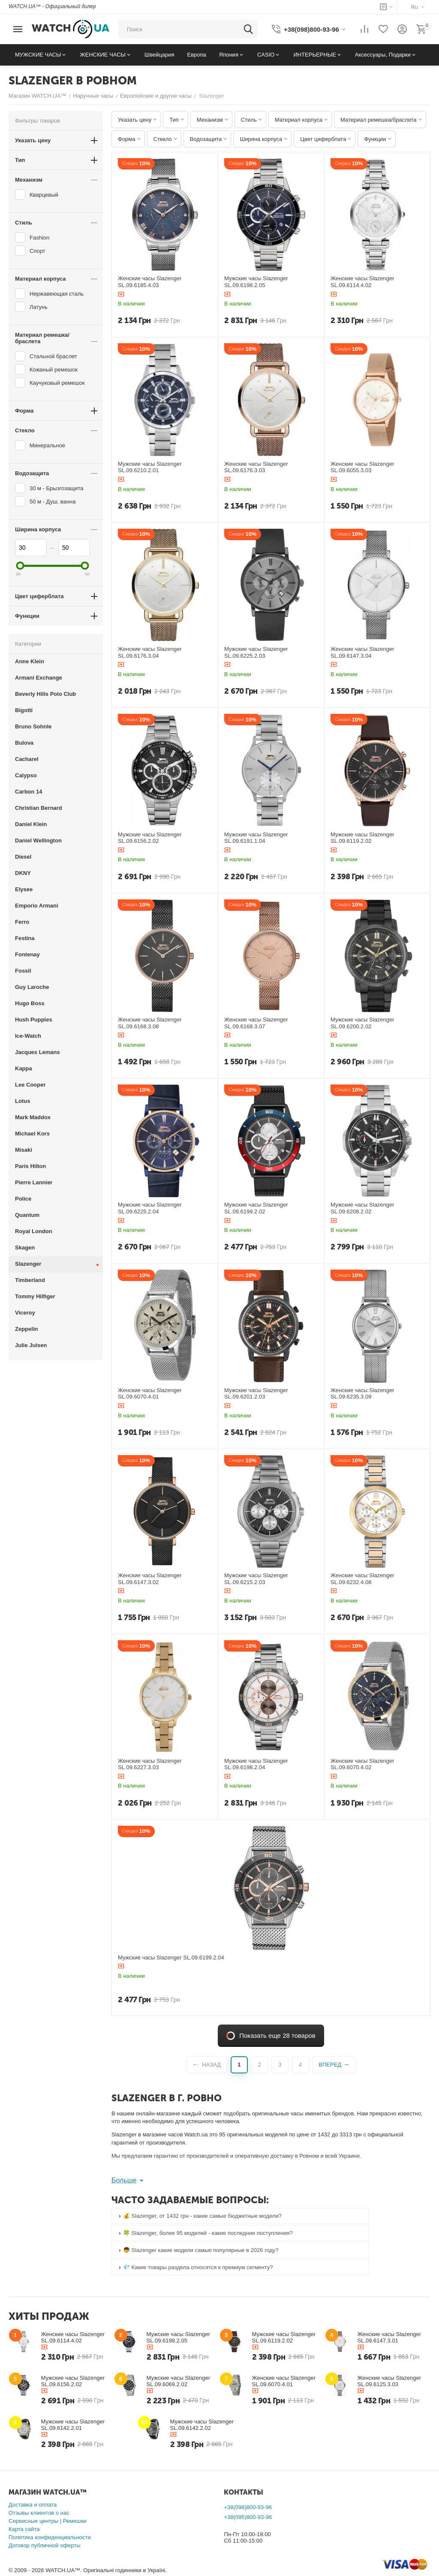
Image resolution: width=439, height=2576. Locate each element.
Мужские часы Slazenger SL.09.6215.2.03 (256, 1578)
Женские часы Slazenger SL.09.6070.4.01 (150, 1393)
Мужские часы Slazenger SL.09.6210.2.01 (150, 467)
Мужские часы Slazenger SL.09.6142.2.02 (202, 2424)
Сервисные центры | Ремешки (48, 2521)
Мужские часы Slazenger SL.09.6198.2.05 (256, 281)
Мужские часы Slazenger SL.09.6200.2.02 (362, 1023)
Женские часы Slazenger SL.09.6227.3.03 (150, 1764)
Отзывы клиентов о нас (39, 2513)
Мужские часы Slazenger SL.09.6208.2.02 (362, 1208)
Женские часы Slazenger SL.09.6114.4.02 (362, 281)
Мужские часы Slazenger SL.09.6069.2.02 (178, 2381)
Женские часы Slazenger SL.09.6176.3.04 (150, 652)
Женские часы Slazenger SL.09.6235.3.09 (362, 1393)
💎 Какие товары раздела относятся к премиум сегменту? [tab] (194, 2267)
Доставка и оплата (33, 2504)
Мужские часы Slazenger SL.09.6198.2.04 (256, 1764)
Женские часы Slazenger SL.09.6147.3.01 (389, 2337)
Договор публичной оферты (45, 2545)
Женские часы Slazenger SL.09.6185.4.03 (150, 281)
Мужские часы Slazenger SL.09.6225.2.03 (256, 652)
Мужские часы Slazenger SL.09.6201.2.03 (256, 1393)
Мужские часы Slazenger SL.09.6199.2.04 (171, 1957)
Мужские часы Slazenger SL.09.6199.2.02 (256, 1208)
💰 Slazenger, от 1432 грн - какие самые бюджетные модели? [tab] (199, 2216)
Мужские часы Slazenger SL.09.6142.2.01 (73, 2424)
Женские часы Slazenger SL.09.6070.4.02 (362, 1764)
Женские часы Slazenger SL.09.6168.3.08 (150, 1023)
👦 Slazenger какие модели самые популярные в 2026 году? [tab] (197, 2250)
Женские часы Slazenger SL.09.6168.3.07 (256, 1023)
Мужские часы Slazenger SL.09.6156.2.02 (150, 838)
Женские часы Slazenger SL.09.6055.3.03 (362, 467)
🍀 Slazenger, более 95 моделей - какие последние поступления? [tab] (204, 2233)
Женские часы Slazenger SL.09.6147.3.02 (150, 1578)
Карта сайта (24, 2529)
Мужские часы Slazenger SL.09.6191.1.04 (256, 838)
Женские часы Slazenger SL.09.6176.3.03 (256, 467)
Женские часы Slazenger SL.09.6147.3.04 (362, 652)
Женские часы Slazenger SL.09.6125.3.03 (389, 2381)
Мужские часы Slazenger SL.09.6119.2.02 (362, 838)
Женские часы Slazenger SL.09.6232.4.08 (362, 1578)
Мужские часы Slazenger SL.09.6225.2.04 (150, 1208)
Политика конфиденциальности (50, 2537)
